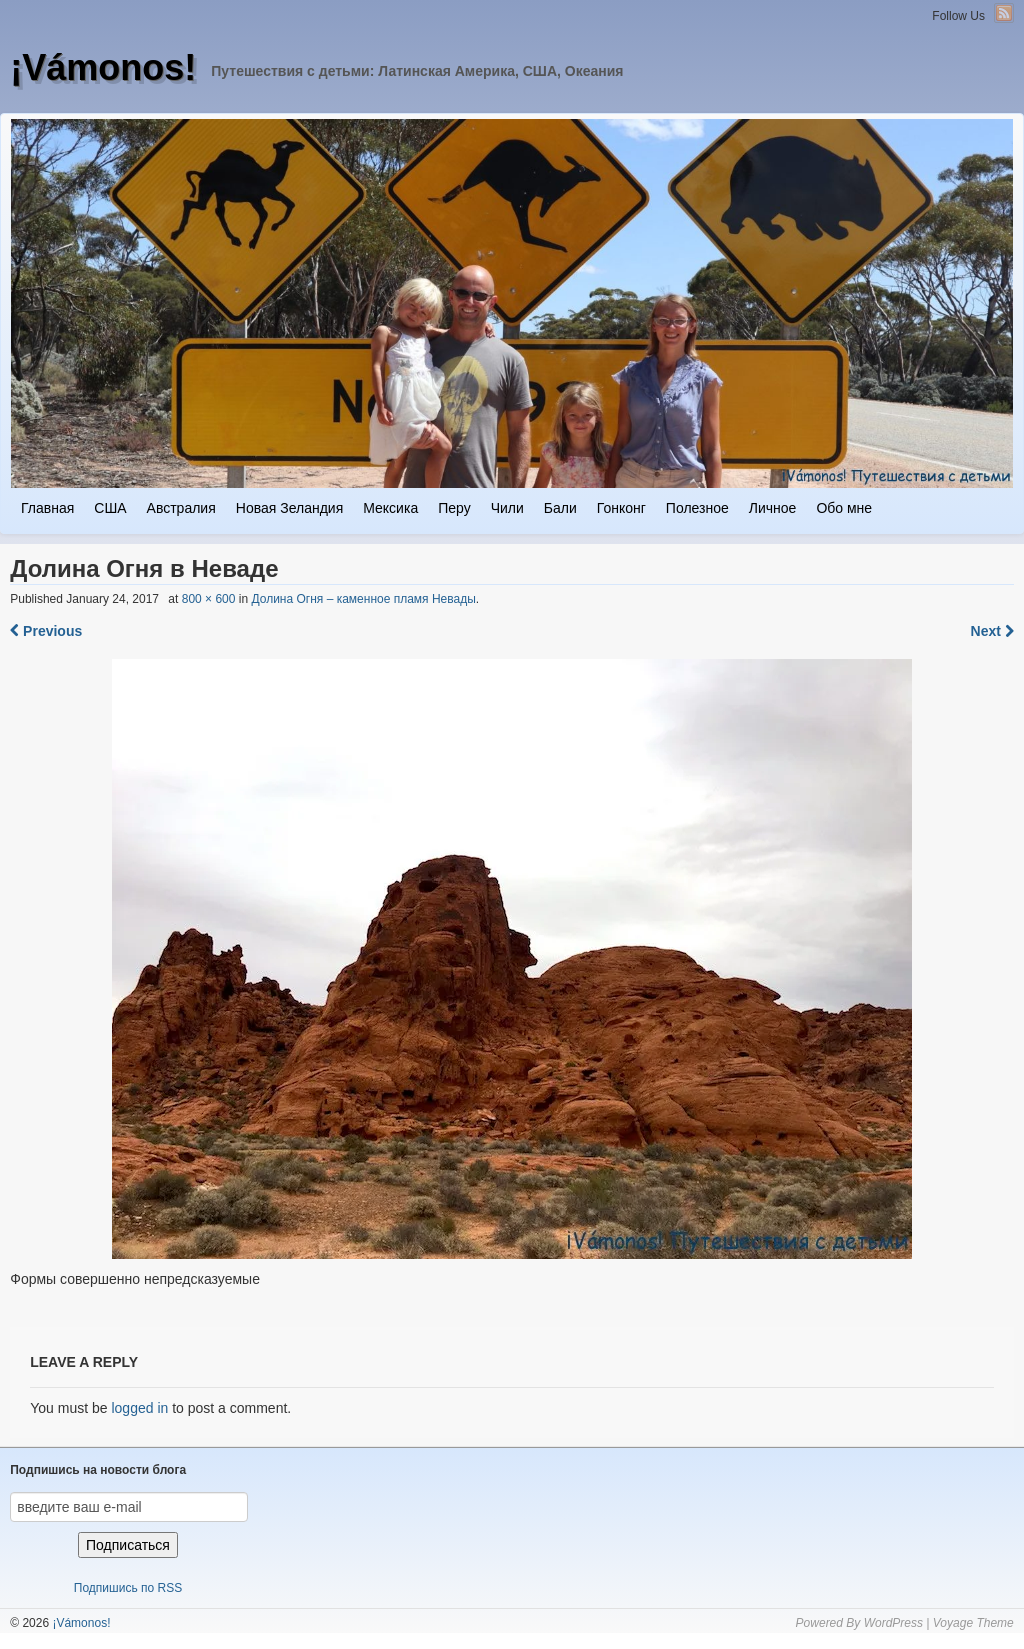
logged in (139, 1408)
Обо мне (844, 508)
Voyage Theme (973, 1623)
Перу (454, 508)
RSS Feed (1004, 13)
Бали (560, 508)
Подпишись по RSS (128, 1588)
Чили (507, 508)
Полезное (697, 508)
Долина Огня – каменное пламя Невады (363, 599)
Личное (773, 508)
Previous (46, 631)
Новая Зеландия (289, 508)
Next (992, 631)
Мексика (390, 508)
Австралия (181, 508)
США (110, 508)
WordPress (893, 1623)
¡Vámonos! (103, 67)
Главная (47, 508)
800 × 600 (209, 599)
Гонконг (621, 508)
